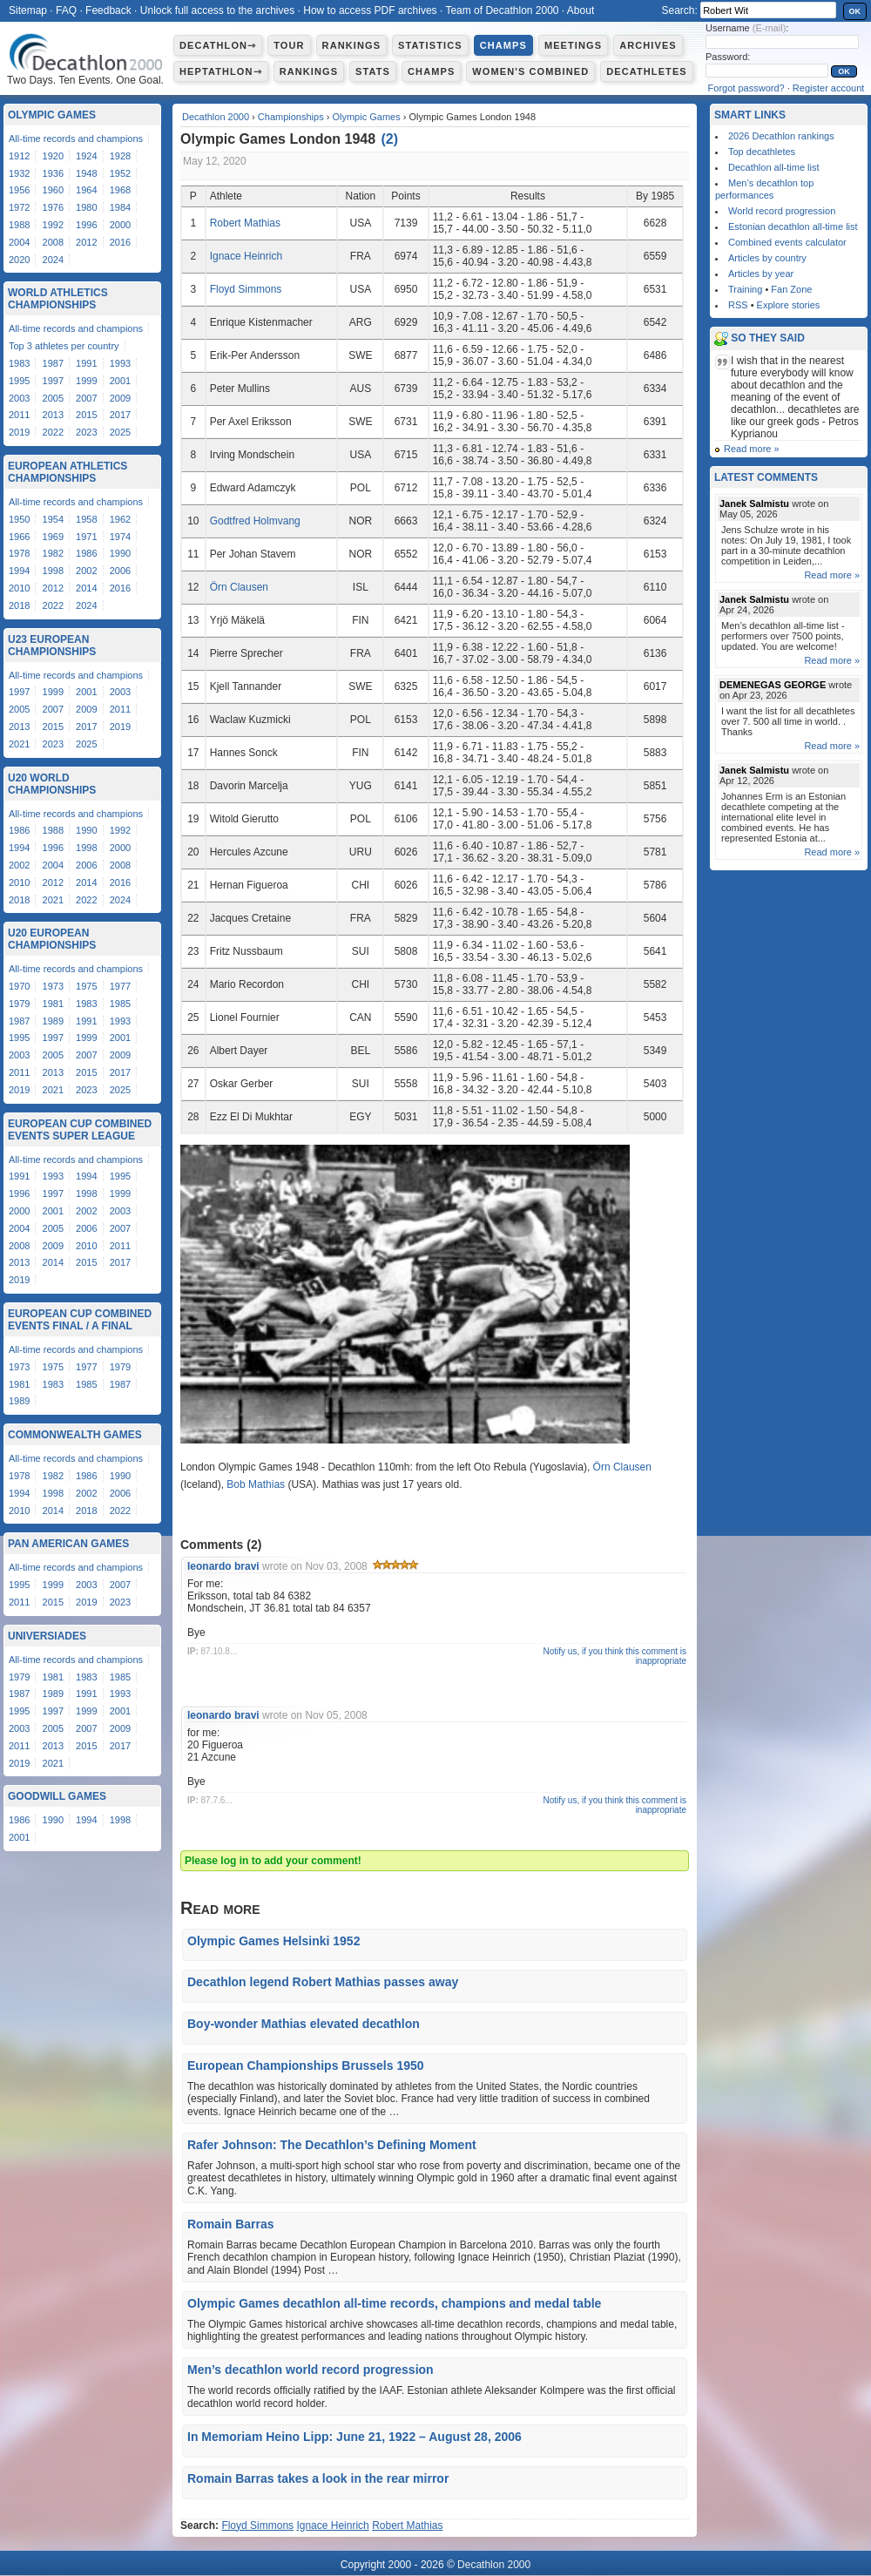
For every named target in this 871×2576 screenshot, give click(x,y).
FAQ (66, 10)
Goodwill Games (57, 1796)
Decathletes (646, 71)
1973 (53, 986)
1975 (86, 986)
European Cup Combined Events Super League (80, 1130)
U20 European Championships (52, 939)
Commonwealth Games (75, 1435)
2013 (53, 414)
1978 (19, 553)
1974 (120, 536)
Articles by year (760, 273)
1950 (19, 519)
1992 (53, 225)
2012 (86, 242)
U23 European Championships (52, 645)
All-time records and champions (76, 138)
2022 (53, 432)
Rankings (351, 45)
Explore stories (788, 305)
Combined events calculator (787, 242)
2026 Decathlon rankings (781, 136)
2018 (19, 605)
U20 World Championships (52, 784)
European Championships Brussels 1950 (305, 2065)
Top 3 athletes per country (64, 346)
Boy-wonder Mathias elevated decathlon (303, 2024)
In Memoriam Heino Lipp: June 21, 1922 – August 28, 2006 (354, 2437)
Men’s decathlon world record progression (310, 2370)
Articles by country (767, 258)
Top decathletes (761, 151)
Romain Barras (230, 2224)
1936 (53, 173)
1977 (120, 986)
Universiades (47, 1636)
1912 (19, 156)
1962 (120, 519)
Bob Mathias (255, 1484)
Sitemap (28, 10)
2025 (120, 432)
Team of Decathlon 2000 (501, 10)
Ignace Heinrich (246, 256)
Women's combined (530, 71)
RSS (738, 305)
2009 (120, 398)
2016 (120, 242)
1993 (120, 363)
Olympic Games (366, 117)
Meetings (573, 45)
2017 (120, 414)
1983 (19, 363)
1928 (120, 156)
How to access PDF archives (369, 10)
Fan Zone (791, 289)
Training (745, 289)
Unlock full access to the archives (217, 10)
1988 (19, 225)
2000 (120, 225)
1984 (120, 207)
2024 (53, 259)
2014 (86, 588)
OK (855, 11)
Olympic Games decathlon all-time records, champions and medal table (394, 2303)
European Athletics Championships (67, 472)
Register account (829, 88)
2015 (86, 414)
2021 (19, 744)
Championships (291, 117)
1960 (53, 190)
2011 (19, 414)
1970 (19, 986)
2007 (86, 398)
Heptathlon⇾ (220, 71)
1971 (86, 536)
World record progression (781, 211)
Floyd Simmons (246, 289)
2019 (19, 432)
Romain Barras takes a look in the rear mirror (318, 2478)
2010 (19, 588)
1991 (86, 363)
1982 (53, 553)
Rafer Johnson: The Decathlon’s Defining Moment (331, 2145)
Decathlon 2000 (215, 117)
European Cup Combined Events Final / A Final (80, 1320)
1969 (53, 536)
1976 (53, 207)
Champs (503, 45)
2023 (86, 432)
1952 (120, 173)
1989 (53, 1021)
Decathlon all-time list (774, 167)
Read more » (752, 448)
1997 (53, 380)
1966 (19, 536)
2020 (19, 259)
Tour (288, 45)
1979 (19, 1003)
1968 (120, 190)
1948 (86, 173)
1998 (53, 570)
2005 (53, 398)
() (390, 139)
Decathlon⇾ (217, 45)
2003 (19, 398)
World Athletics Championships (58, 299)
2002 (86, 570)
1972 (19, 207)
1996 (86, 225)
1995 (19, 380)
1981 (53, 1003)
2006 (120, 570)
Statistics (430, 45)
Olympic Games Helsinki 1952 (273, 1941)
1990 (120, 553)
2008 (53, 242)
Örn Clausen (239, 587)
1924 (86, 156)
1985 (120, 1003)
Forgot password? (746, 88)
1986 (86, 553)
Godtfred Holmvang (255, 521)
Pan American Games (68, 1544)
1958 (86, 519)
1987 (53, 363)
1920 (53, 156)
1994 (19, 570)
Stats (372, 71)
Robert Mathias (245, 223)
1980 (86, 207)
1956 (19, 190)
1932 (19, 173)
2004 (19, 242)
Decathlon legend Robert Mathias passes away (322, 1982)
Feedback (108, 10)
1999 (86, 380)
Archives (648, 45)
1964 (86, 190)
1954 (53, 519)
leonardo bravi (223, 1566)
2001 (120, 380)
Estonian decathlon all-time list (793, 226)
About (580, 10)
